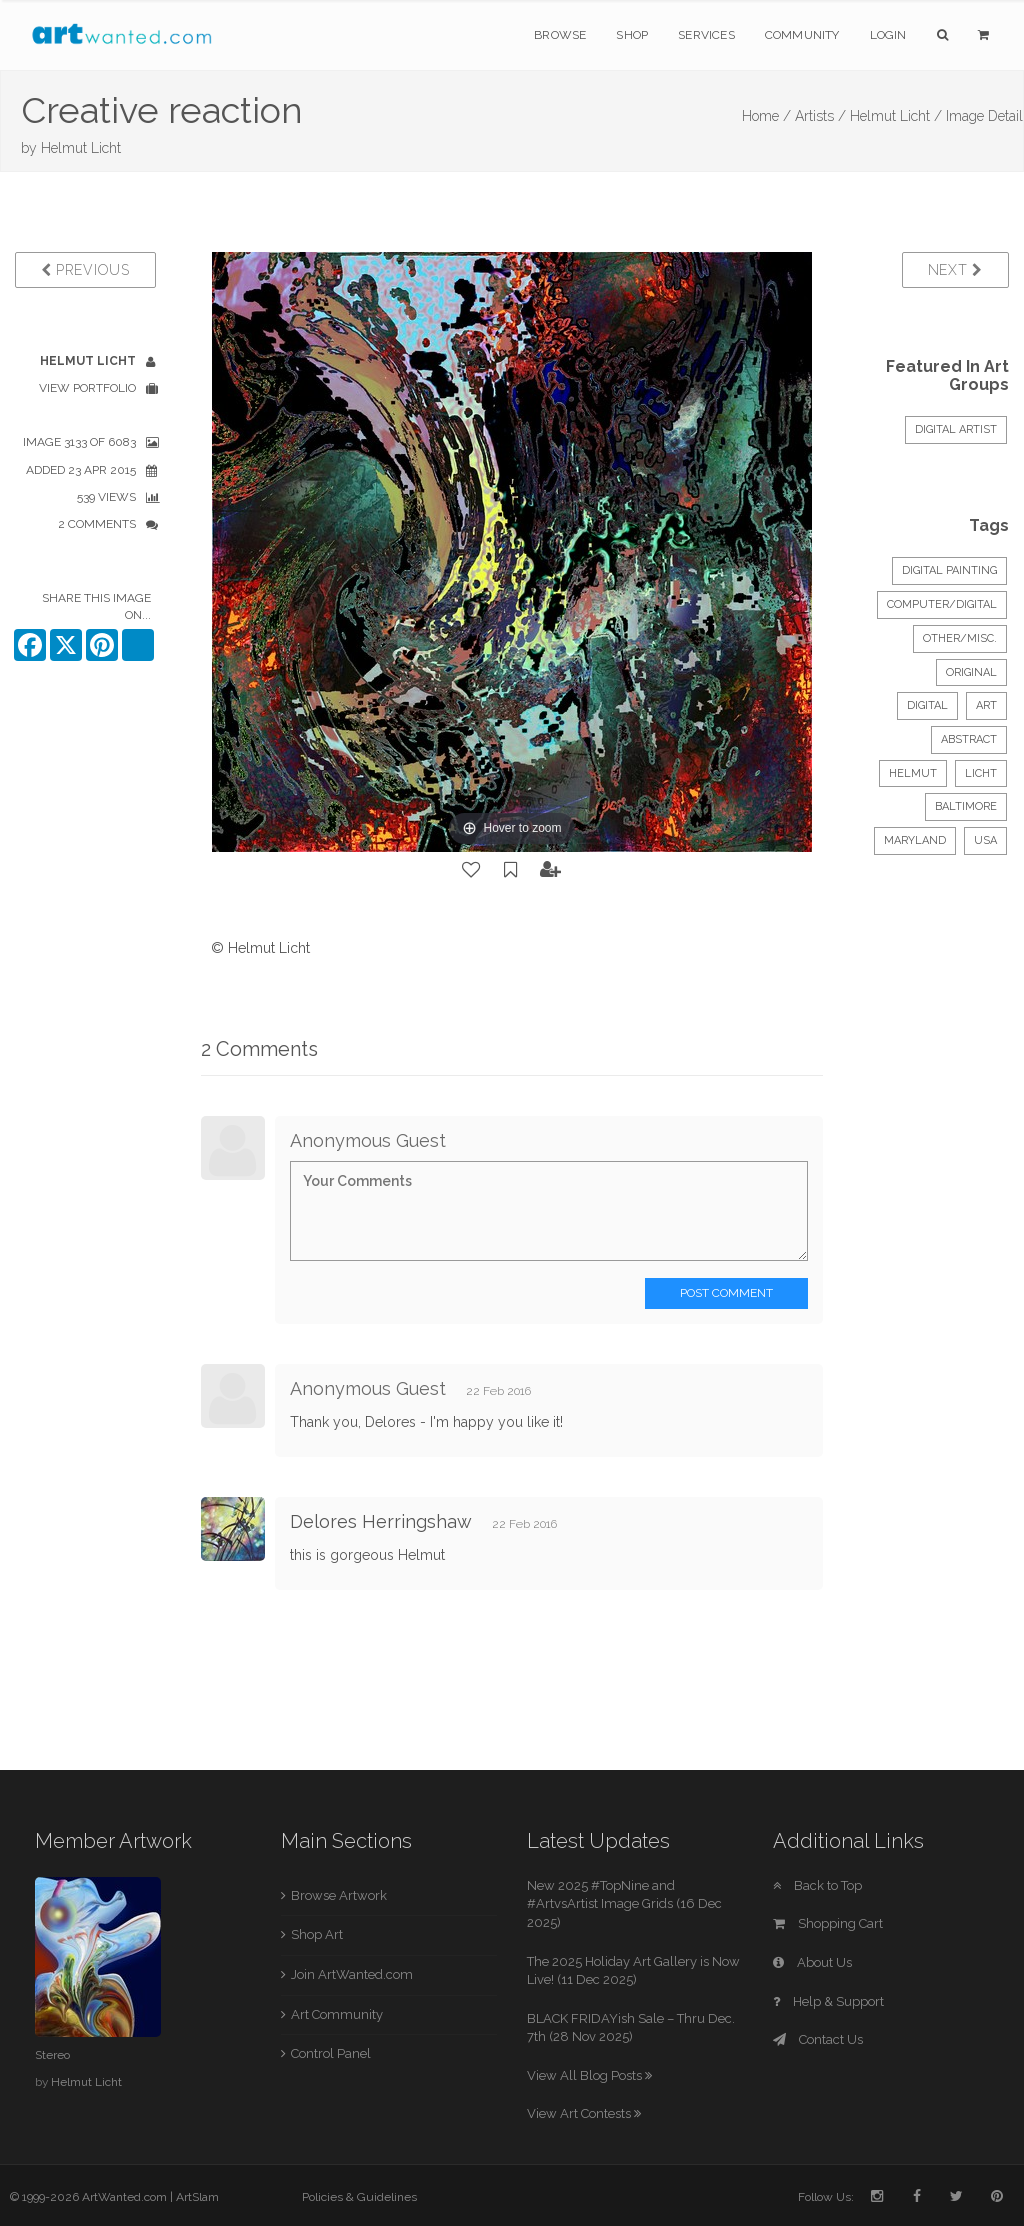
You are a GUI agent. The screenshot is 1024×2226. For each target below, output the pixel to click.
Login (888, 35)
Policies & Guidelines (359, 2197)
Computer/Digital (942, 604)
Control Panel (331, 2053)
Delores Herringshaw (381, 1521)
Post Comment (726, 1293)
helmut (913, 773)
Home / (766, 116)
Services (706, 35)
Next (955, 270)
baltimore (966, 806)
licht (981, 773)
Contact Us (818, 2039)
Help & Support (828, 2001)
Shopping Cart (828, 1923)
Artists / (820, 116)
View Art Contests (584, 2113)
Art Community (337, 2014)
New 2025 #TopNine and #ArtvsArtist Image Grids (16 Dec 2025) (624, 1904)
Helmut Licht (81, 148)
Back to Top (817, 1885)
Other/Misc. (960, 638)
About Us (812, 1962)
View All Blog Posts (589, 2075)
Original (971, 672)
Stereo (52, 2055)
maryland (915, 840)
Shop (632, 35)
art (986, 705)
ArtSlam (197, 2197)
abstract (969, 739)
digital (927, 705)
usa (985, 840)
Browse (560, 35)
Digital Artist (956, 429)
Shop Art (317, 1934)
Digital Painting (949, 570)
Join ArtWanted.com (352, 1974)
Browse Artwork (339, 1895)
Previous (85, 270)
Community (802, 35)
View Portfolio (87, 388)
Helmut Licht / (896, 116)
